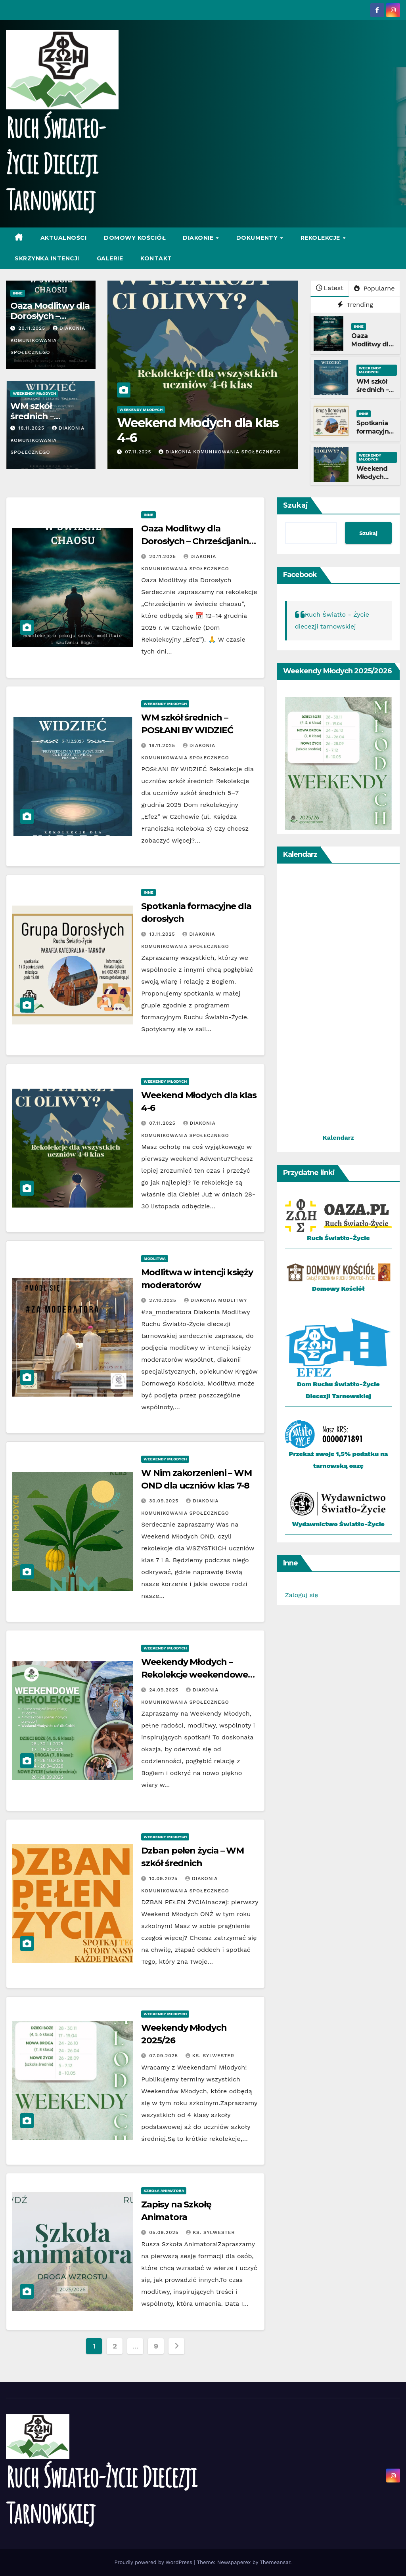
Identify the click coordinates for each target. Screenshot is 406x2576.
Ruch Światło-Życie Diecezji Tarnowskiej (55, 163)
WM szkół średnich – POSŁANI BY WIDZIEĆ (375, 394)
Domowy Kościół (134, 237)
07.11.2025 (139, 452)
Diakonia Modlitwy (215, 1300)
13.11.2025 (163, 934)
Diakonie (199, 237)
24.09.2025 (164, 1690)
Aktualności (63, 237)
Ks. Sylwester (210, 2055)
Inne (17, 293)
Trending (355, 304)
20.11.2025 (32, 328)
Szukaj (295, 505)
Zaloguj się (301, 1595)
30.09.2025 (164, 1501)
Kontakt (156, 258)
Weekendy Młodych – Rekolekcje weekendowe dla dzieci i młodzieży (194, 1675)
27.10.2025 (163, 1300)
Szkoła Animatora (164, 2190)
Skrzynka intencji (47, 258)
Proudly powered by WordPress (154, 2562)
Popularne (374, 288)
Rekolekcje (321, 237)
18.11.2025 (32, 428)
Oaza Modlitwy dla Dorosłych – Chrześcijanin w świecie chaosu (195, 541)
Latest (329, 288)
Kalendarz (338, 1137)
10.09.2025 (164, 1878)
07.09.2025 (164, 2055)
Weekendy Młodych (34, 393)
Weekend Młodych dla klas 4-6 (198, 430)
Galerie (110, 258)
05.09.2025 (164, 2232)
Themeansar (275, 2562)
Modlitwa (155, 1258)
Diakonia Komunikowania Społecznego (47, 340)
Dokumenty (258, 237)
